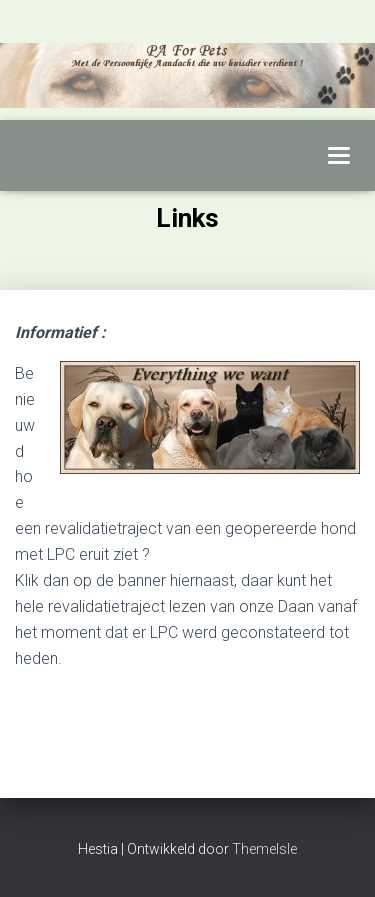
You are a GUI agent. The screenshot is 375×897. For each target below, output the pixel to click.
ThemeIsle (264, 849)
